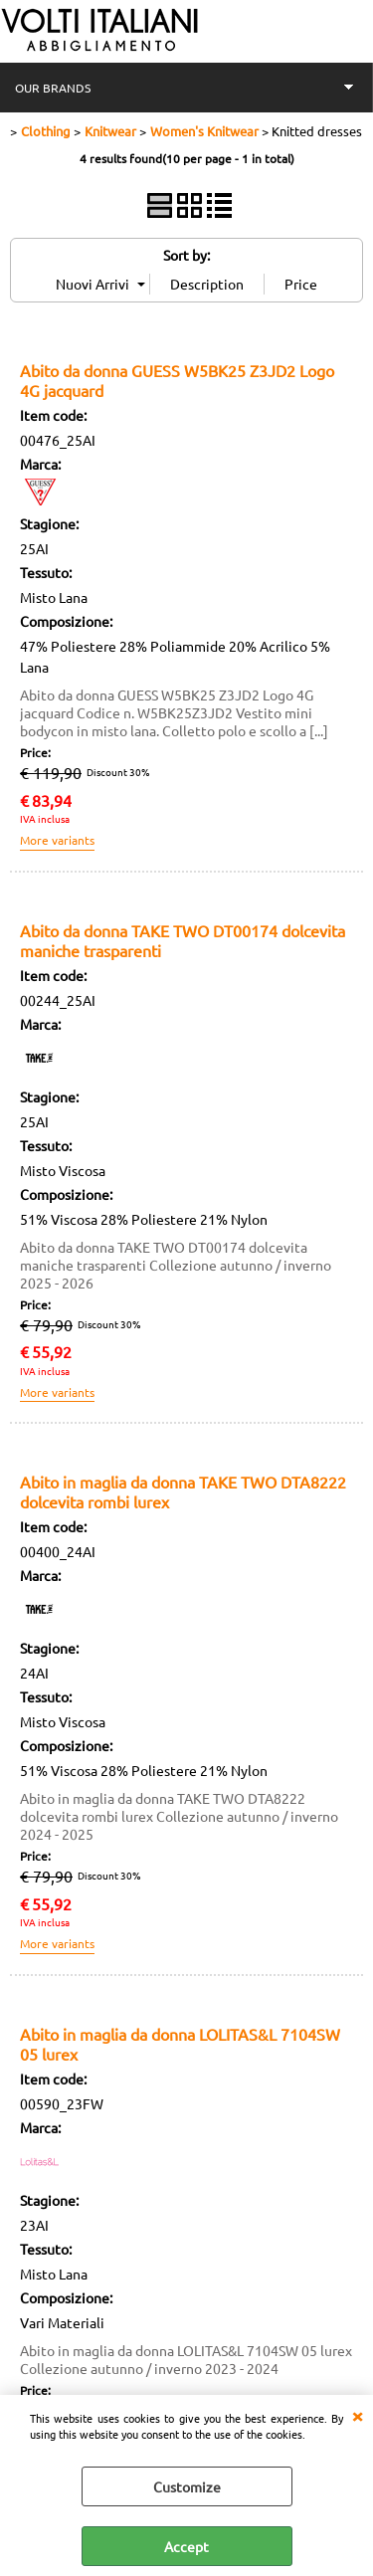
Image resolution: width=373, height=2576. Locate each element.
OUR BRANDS (53, 88)
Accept (186, 2546)
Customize (187, 2486)
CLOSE (357, 2415)
